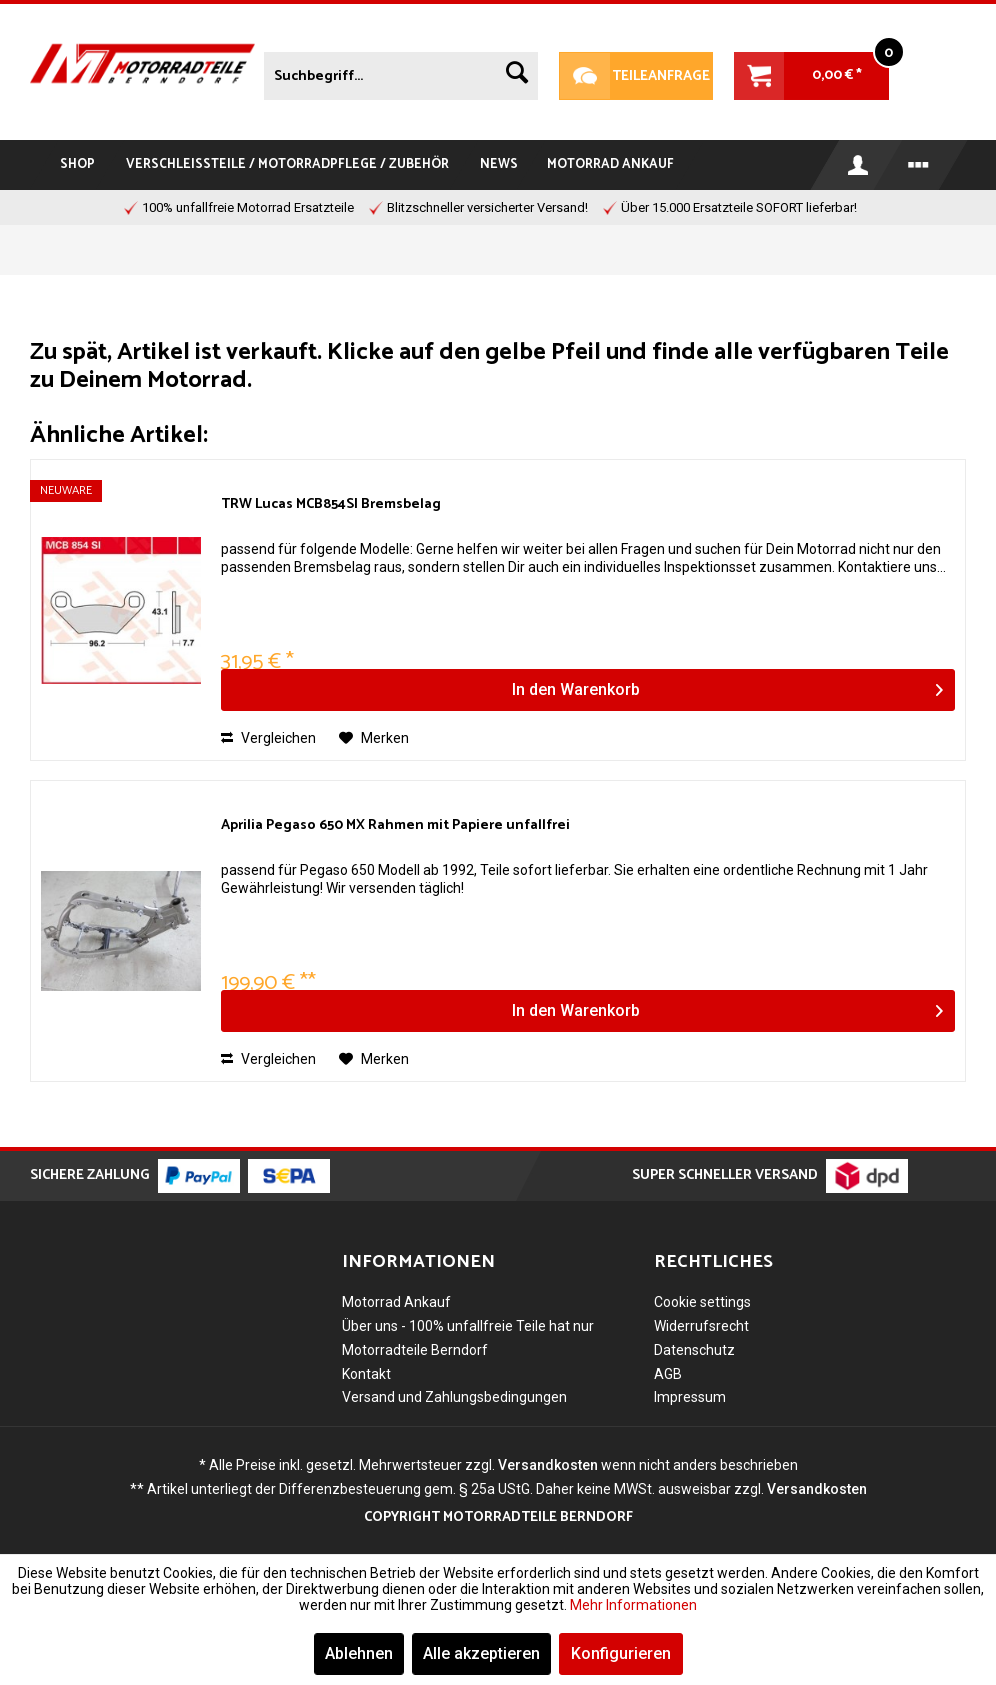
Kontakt (366, 1374)
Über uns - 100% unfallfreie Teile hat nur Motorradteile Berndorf (468, 1338)
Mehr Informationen (633, 1605)
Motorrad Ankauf (396, 1302)
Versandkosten (548, 1465)
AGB (668, 1374)
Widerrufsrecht (701, 1326)
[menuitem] (401, 72)
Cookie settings (702, 1302)
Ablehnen (359, 1653)
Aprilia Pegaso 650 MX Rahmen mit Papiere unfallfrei (395, 826)
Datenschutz (694, 1350)
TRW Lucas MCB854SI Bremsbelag (331, 505)
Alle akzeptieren (481, 1653)
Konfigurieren (621, 1653)
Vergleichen (268, 738)
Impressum (690, 1397)
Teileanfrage (634, 76)
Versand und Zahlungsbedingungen (454, 1397)
